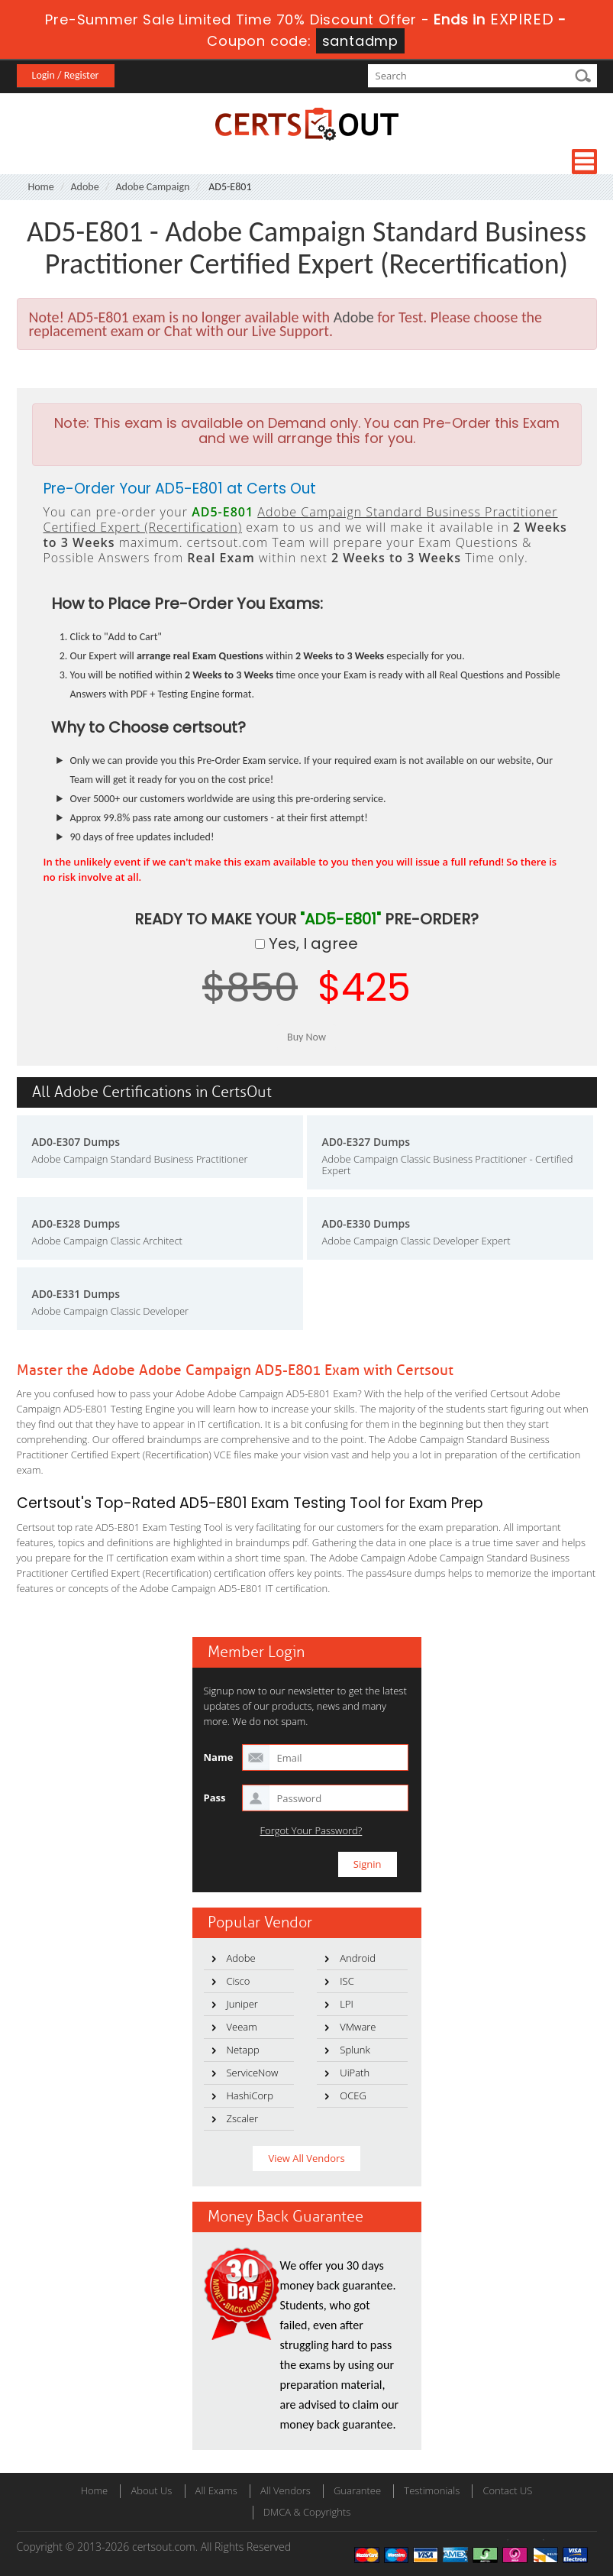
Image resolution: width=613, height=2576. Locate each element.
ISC (346, 1981)
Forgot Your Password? (311, 1831)
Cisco (238, 1981)
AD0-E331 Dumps (76, 1293)
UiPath (354, 2072)
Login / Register (65, 75)
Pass (215, 1797)
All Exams (216, 2490)
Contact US (507, 2490)
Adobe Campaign (152, 186)
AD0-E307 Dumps (76, 1141)
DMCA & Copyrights (307, 2512)
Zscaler (243, 2118)
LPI (346, 2004)
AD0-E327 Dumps (366, 1141)
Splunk (354, 2050)
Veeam (242, 2027)
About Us (151, 2490)
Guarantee (357, 2490)
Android (358, 1958)
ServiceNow (253, 2072)
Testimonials (432, 2490)
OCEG (353, 2095)
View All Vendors (306, 2158)
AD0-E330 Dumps (366, 1223)
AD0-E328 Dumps (76, 1223)
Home (41, 186)
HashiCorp (250, 2095)
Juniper (242, 2004)
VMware (358, 2027)
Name (219, 1757)
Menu (584, 161)
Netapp (243, 2050)
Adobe (85, 186)
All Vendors (285, 2490)
